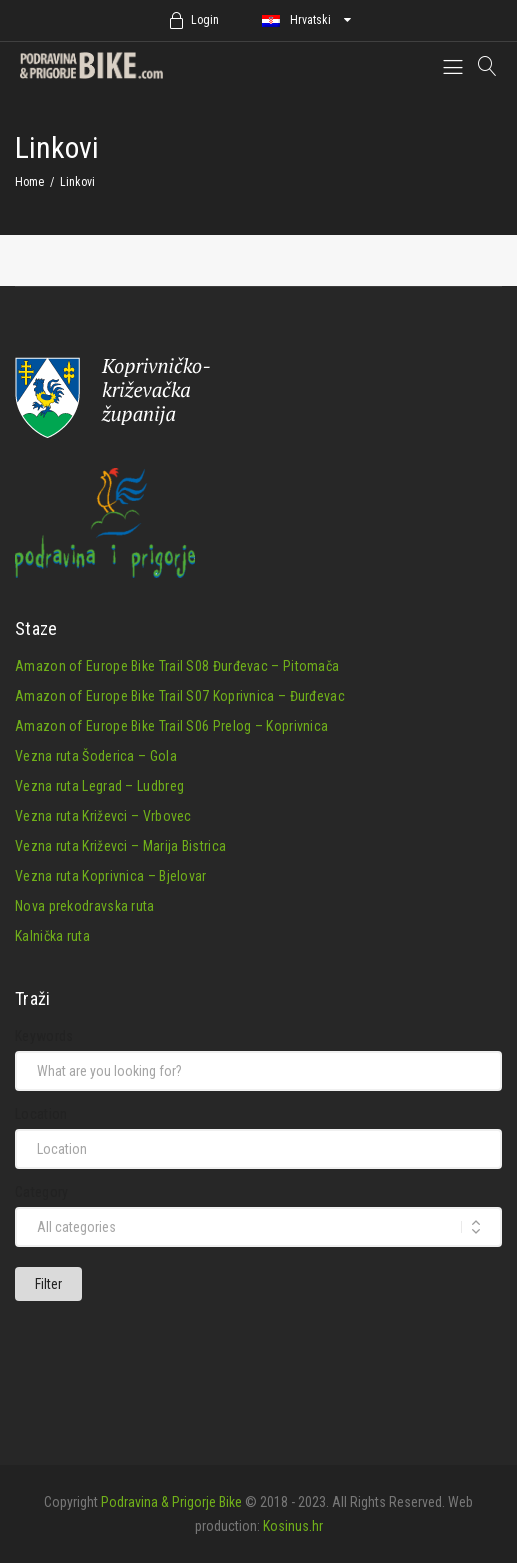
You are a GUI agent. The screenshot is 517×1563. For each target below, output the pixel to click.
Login (205, 20)
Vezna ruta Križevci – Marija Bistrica (120, 846)
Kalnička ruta (52, 936)
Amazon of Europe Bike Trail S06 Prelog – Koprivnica (171, 726)
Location (41, 1114)
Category (41, 1192)
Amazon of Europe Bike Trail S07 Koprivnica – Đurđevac (180, 696)
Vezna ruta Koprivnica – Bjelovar (111, 876)
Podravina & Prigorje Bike (171, 1502)
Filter (48, 1284)
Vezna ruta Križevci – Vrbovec (103, 816)
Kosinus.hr (293, 1526)
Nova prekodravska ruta (85, 906)
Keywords (44, 1036)
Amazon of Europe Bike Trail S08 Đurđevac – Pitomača (177, 666)
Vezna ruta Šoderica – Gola (96, 756)
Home (29, 182)
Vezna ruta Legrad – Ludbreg (99, 786)
